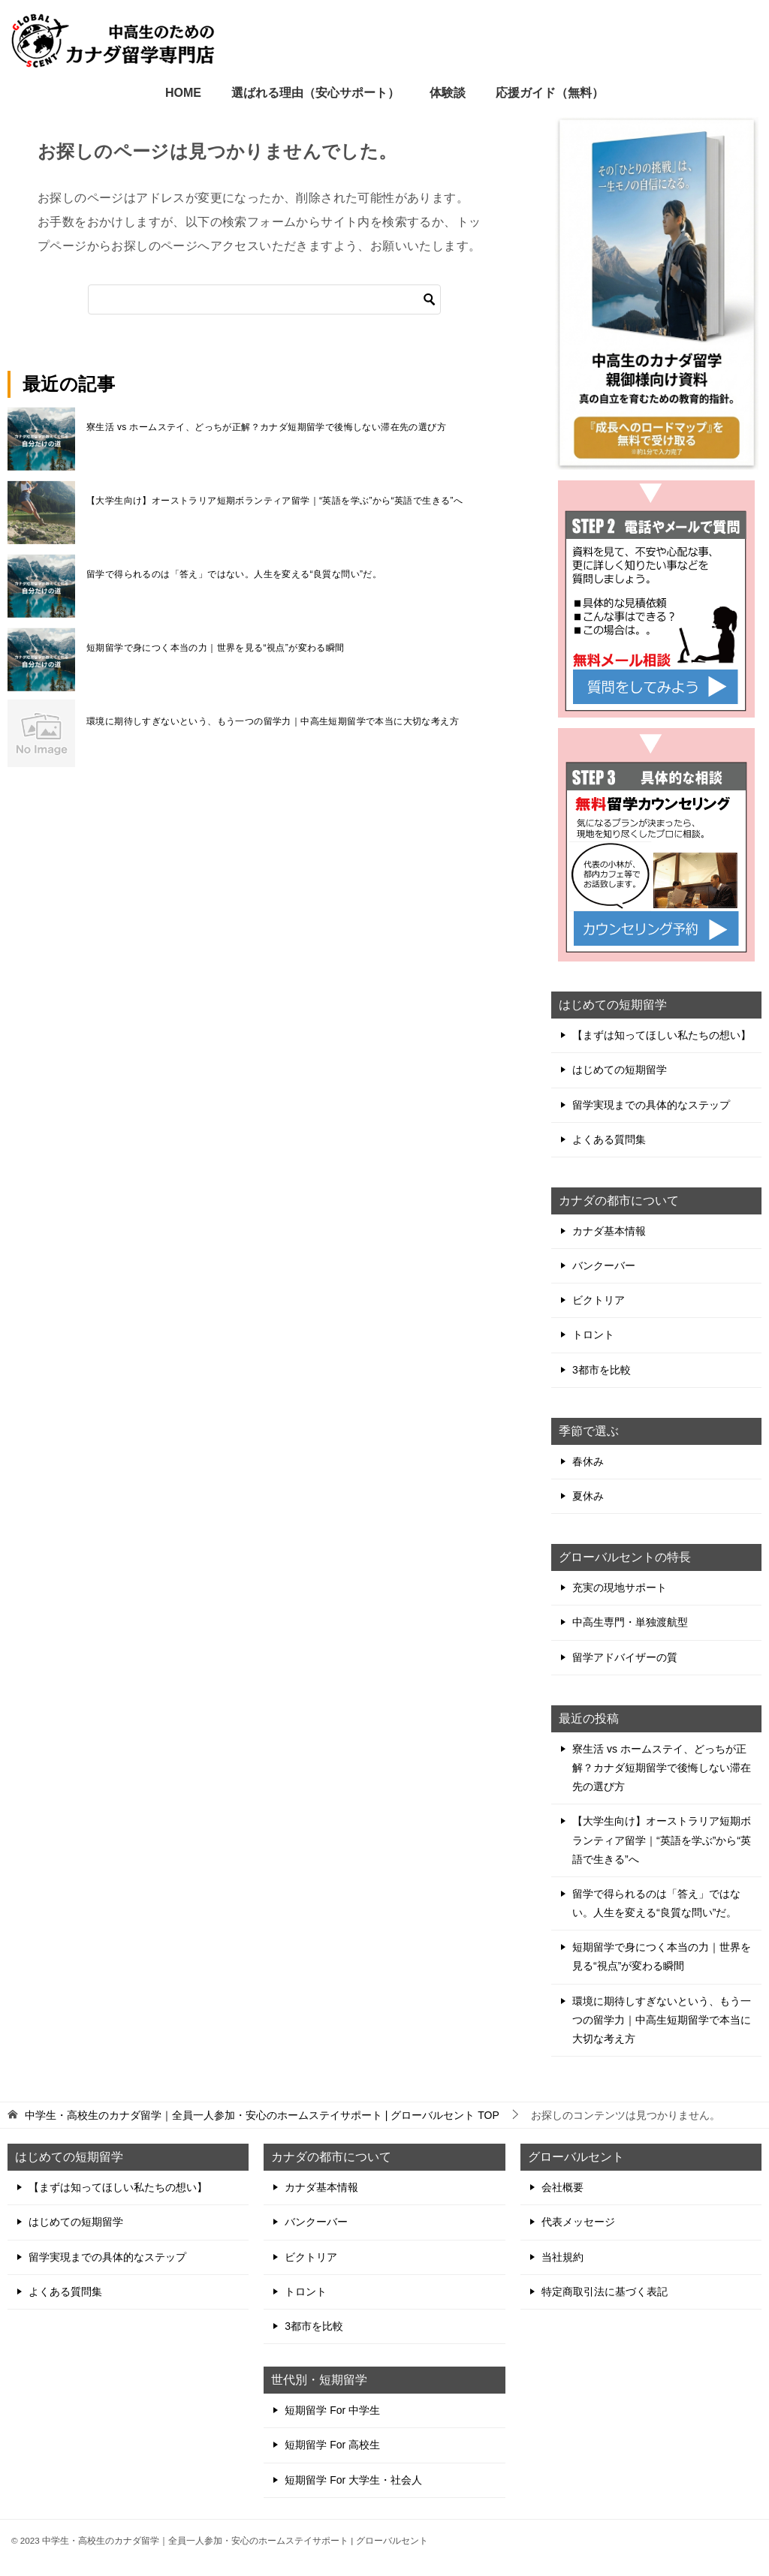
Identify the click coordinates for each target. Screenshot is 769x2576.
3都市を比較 (601, 1370)
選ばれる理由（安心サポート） (315, 92)
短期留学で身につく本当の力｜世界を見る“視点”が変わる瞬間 (215, 647)
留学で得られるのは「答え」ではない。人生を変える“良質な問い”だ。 (233, 574)
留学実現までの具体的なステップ (651, 1105)
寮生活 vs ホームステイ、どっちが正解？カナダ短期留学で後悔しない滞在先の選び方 (266, 427)
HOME (183, 92)
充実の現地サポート (619, 1587)
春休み (588, 1461)
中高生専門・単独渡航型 (630, 1622)
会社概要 (562, 2187)
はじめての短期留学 (619, 1070)
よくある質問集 (609, 1139)
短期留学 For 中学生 (332, 2410)
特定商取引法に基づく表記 (604, 2292)
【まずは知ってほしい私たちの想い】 (661, 1035)
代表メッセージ (578, 2222)
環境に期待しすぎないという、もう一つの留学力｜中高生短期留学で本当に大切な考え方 (272, 721)
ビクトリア (598, 1300)
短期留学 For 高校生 (332, 2445)
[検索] (264, 299)
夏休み (588, 1496)
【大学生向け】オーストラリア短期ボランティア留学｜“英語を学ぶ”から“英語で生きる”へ (274, 500)
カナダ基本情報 (609, 1231)
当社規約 (562, 2257)
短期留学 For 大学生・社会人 (353, 2480)
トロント (593, 1335)
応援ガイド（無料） (550, 92)
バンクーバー (603, 1265)
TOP (262, 2115)
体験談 (448, 92)
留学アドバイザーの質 (624, 1657)
